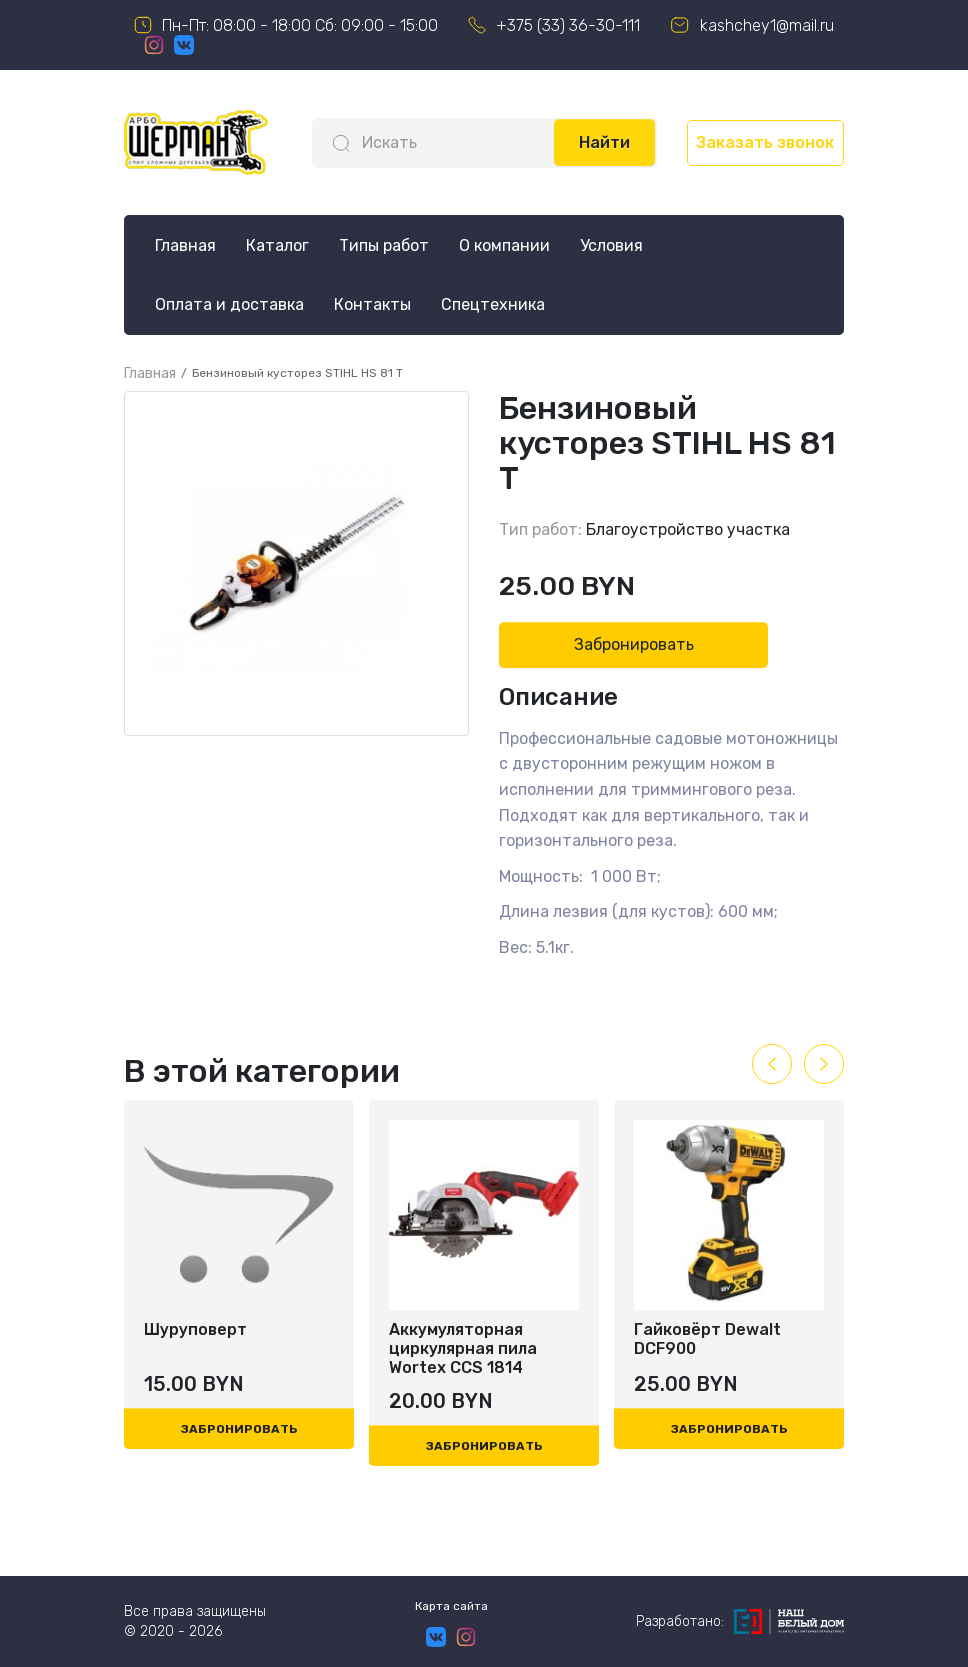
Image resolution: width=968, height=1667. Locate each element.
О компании (504, 245)
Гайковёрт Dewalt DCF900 (707, 1339)
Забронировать (634, 644)
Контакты (372, 304)
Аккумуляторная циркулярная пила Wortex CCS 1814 (463, 1348)
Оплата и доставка (229, 304)
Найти (604, 142)
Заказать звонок (765, 142)
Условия (611, 245)
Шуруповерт (195, 1329)
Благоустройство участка (688, 529)
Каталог (277, 245)
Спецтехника (493, 304)
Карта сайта (451, 1606)
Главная (185, 245)
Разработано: (740, 1621)
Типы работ (384, 245)
